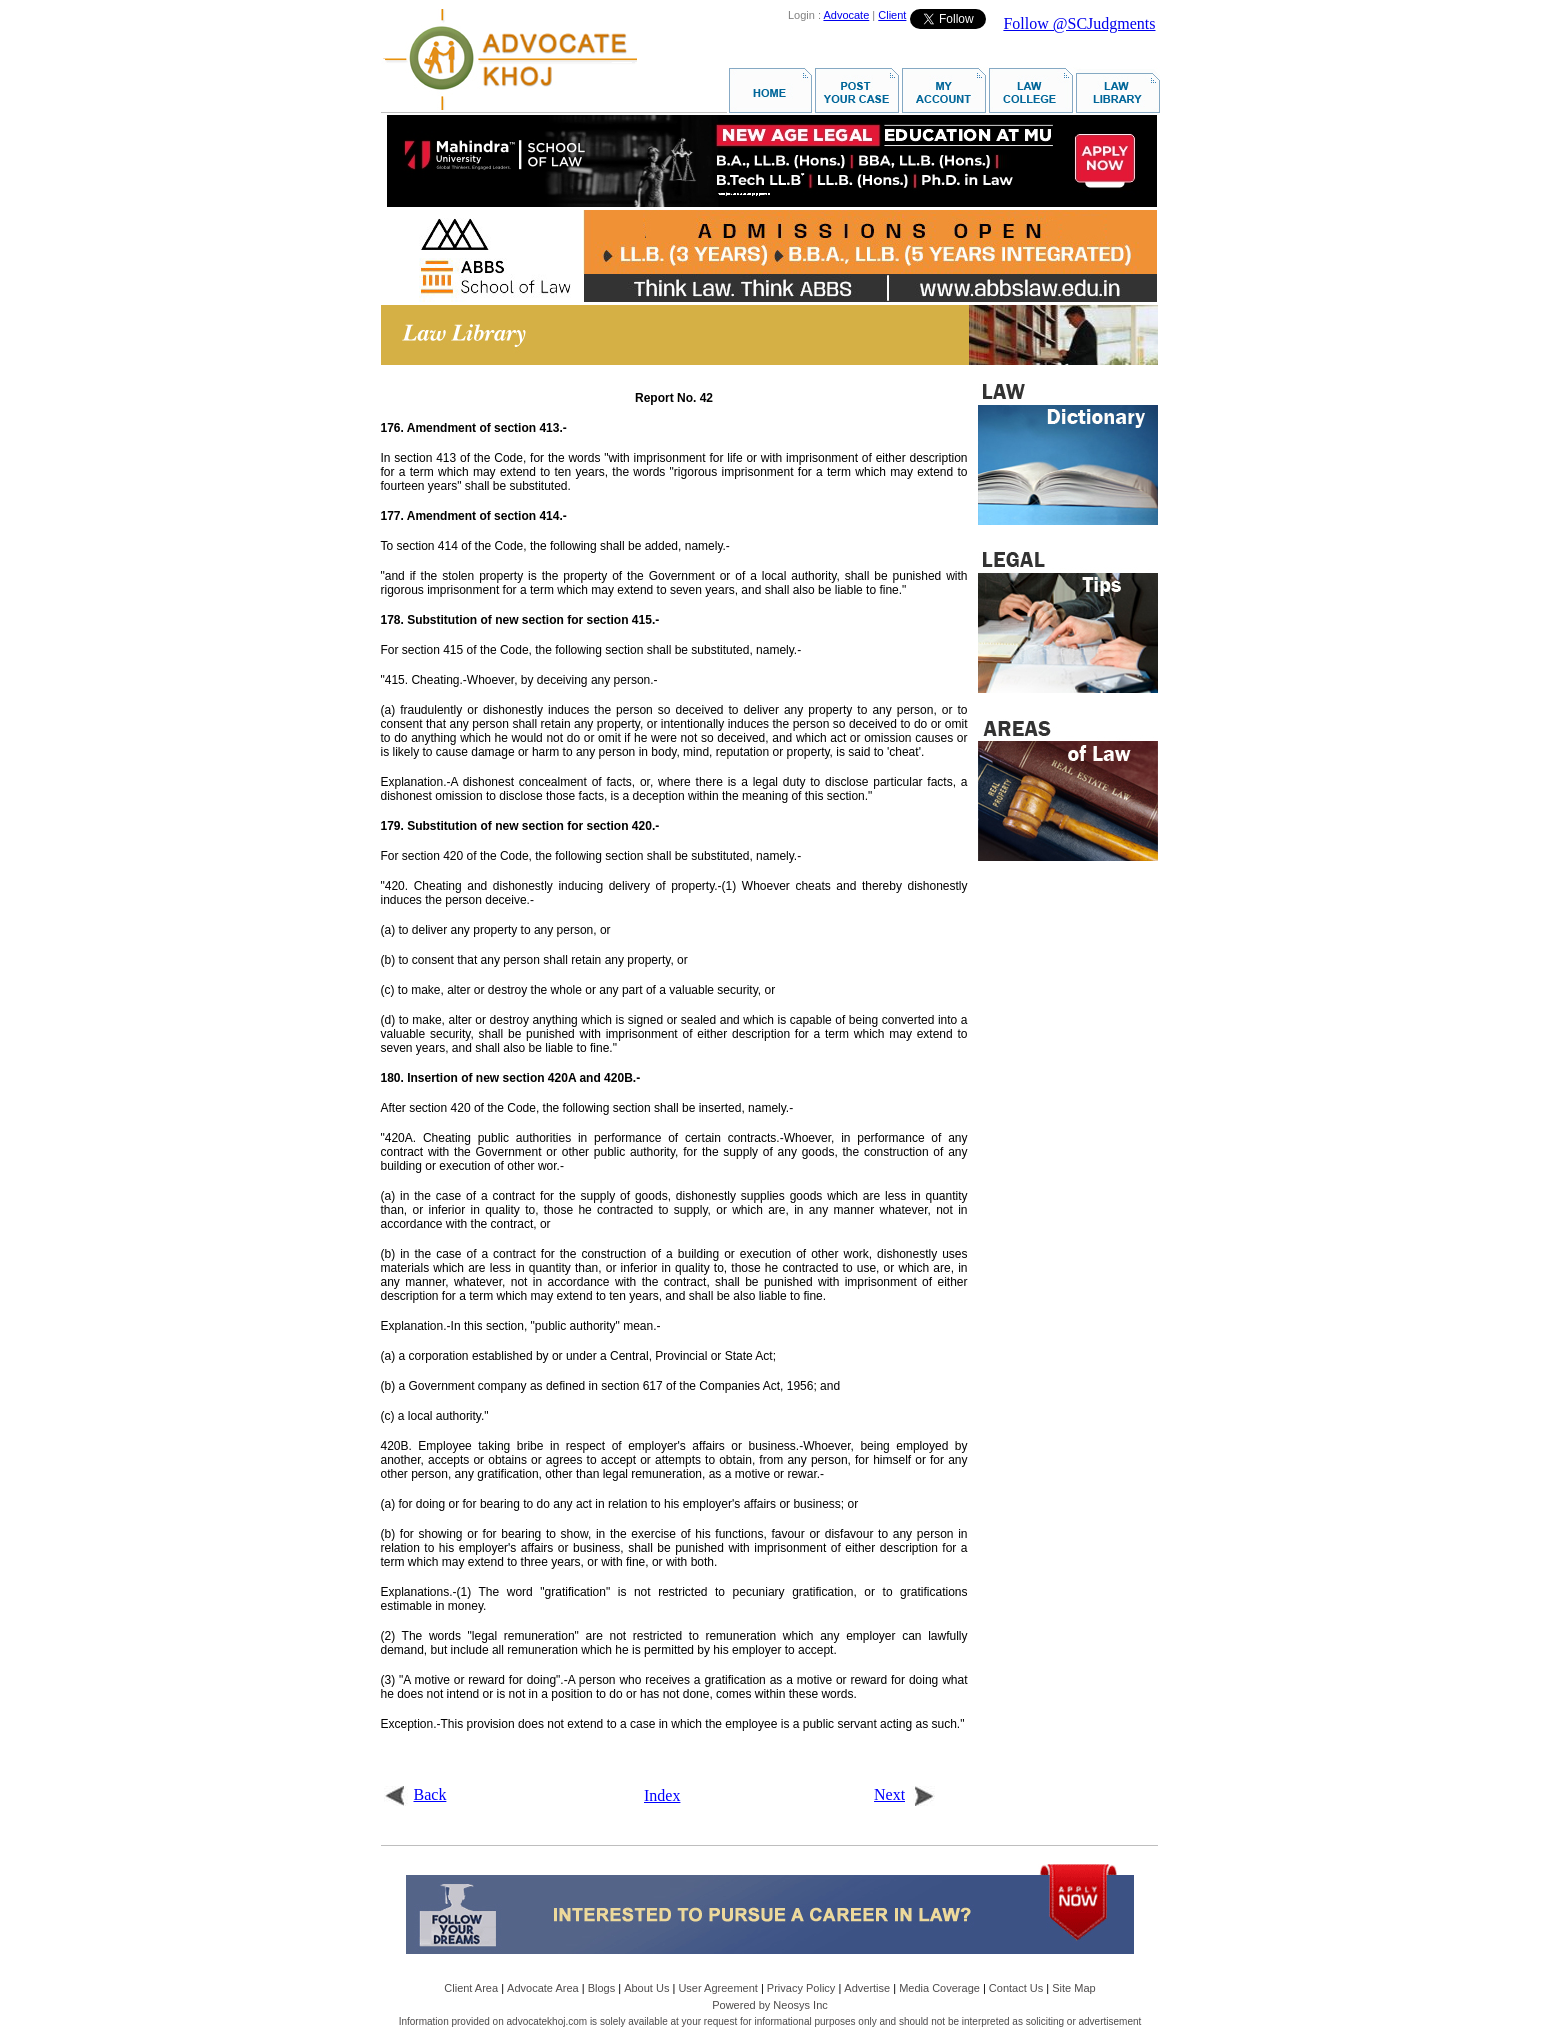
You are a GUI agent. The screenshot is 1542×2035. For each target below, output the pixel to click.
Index (662, 1795)
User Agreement (717, 1988)
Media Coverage (939, 1988)
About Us (646, 1988)
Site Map (1073, 1988)
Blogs (602, 1988)
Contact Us (1016, 1988)
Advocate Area (543, 1988)
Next (904, 1794)
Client (892, 15)
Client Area (471, 1988)
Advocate (846, 15)
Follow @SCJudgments (1079, 23)
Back (415, 1794)
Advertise (867, 1988)
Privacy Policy (801, 1988)
